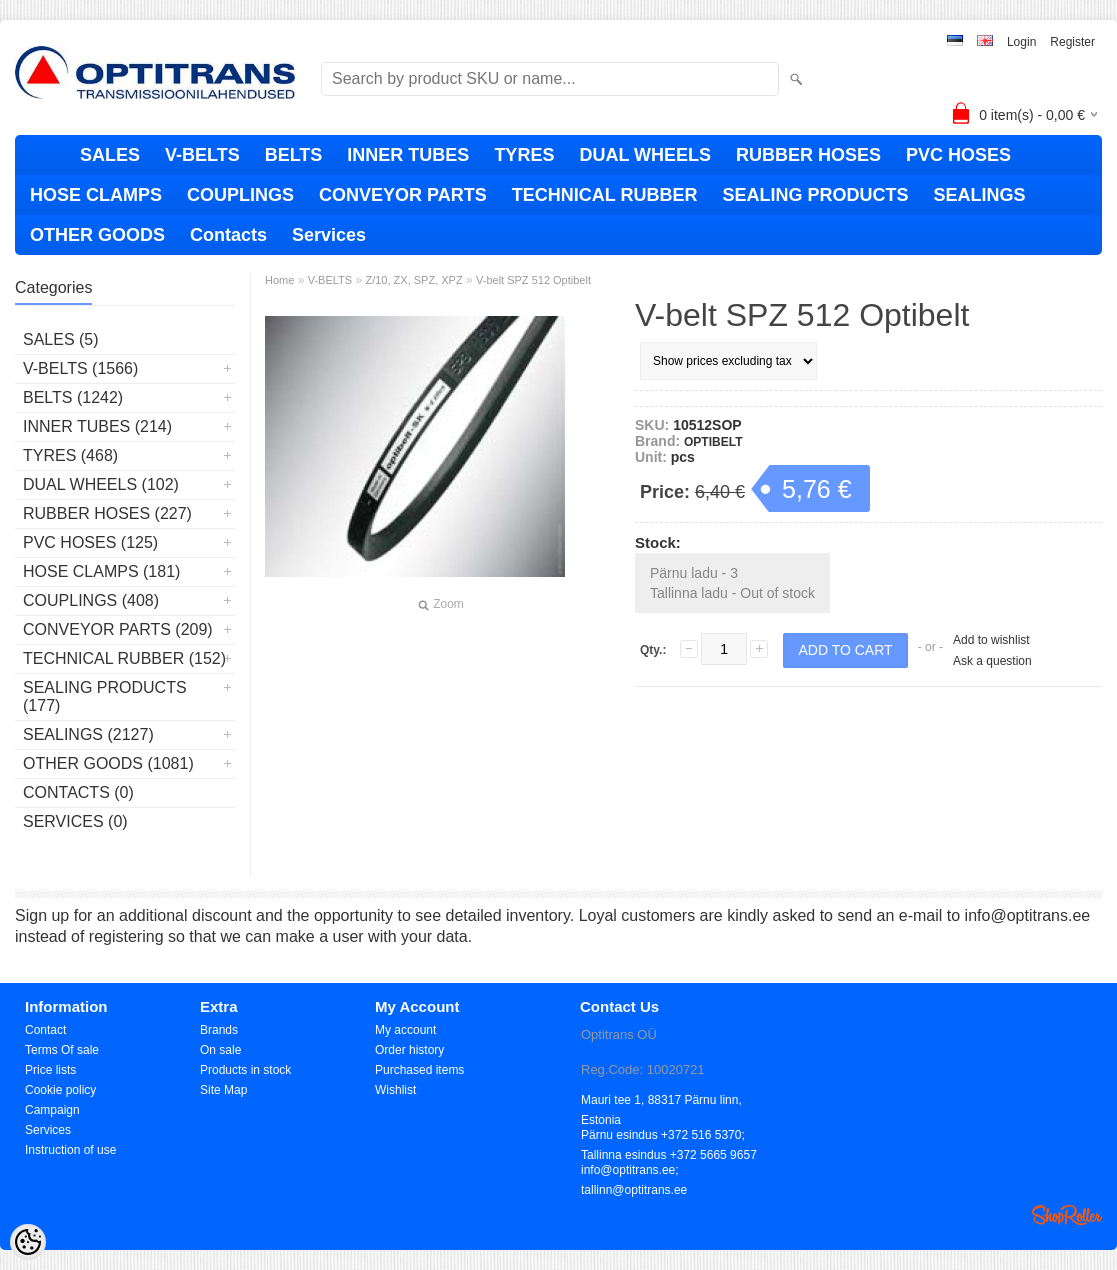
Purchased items (419, 1070)
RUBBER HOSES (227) (107, 513)
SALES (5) (61, 339)
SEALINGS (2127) (88, 734)
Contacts (228, 235)
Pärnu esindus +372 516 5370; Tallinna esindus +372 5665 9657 (669, 1136)
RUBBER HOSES (808, 155)
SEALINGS (979, 195)
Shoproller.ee (1067, 1215)
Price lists (50, 1070)
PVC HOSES (958, 155)
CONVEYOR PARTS (403, 195)
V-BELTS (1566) (80, 368)
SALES (110, 155)
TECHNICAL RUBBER (605, 195)
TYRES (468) (70, 455)
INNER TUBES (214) (97, 426)
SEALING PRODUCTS (815, 195)
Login (1021, 42)
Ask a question (992, 661)
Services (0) (75, 821)
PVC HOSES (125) (90, 542)
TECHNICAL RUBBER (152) (124, 658)
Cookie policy (60, 1090)
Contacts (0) (78, 792)
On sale (220, 1050)
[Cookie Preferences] (28, 1242)
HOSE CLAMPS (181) (101, 571)
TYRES (524, 155)
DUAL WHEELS (645, 155)
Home (279, 280)
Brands (219, 1030)
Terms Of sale (62, 1050)
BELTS (294, 155)
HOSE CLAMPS (96, 195)
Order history (409, 1050)
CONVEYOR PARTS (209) (118, 629)
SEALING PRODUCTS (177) (105, 696)
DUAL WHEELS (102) (101, 484)
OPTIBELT (713, 442)
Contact (45, 1030)
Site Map (223, 1090)
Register (1072, 42)
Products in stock (245, 1070)
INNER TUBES (408, 155)
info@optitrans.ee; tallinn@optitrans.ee (634, 1171)
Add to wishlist (991, 640)
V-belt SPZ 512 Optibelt (533, 280)
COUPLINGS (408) (91, 600)
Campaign (52, 1110)
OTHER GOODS (97, 235)
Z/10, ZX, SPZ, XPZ (413, 280)
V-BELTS (202, 155)
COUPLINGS (240, 195)
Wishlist (395, 1090)
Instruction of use (70, 1150)
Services (329, 235)
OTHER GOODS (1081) (108, 763)
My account (405, 1030)
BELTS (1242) (73, 397)
